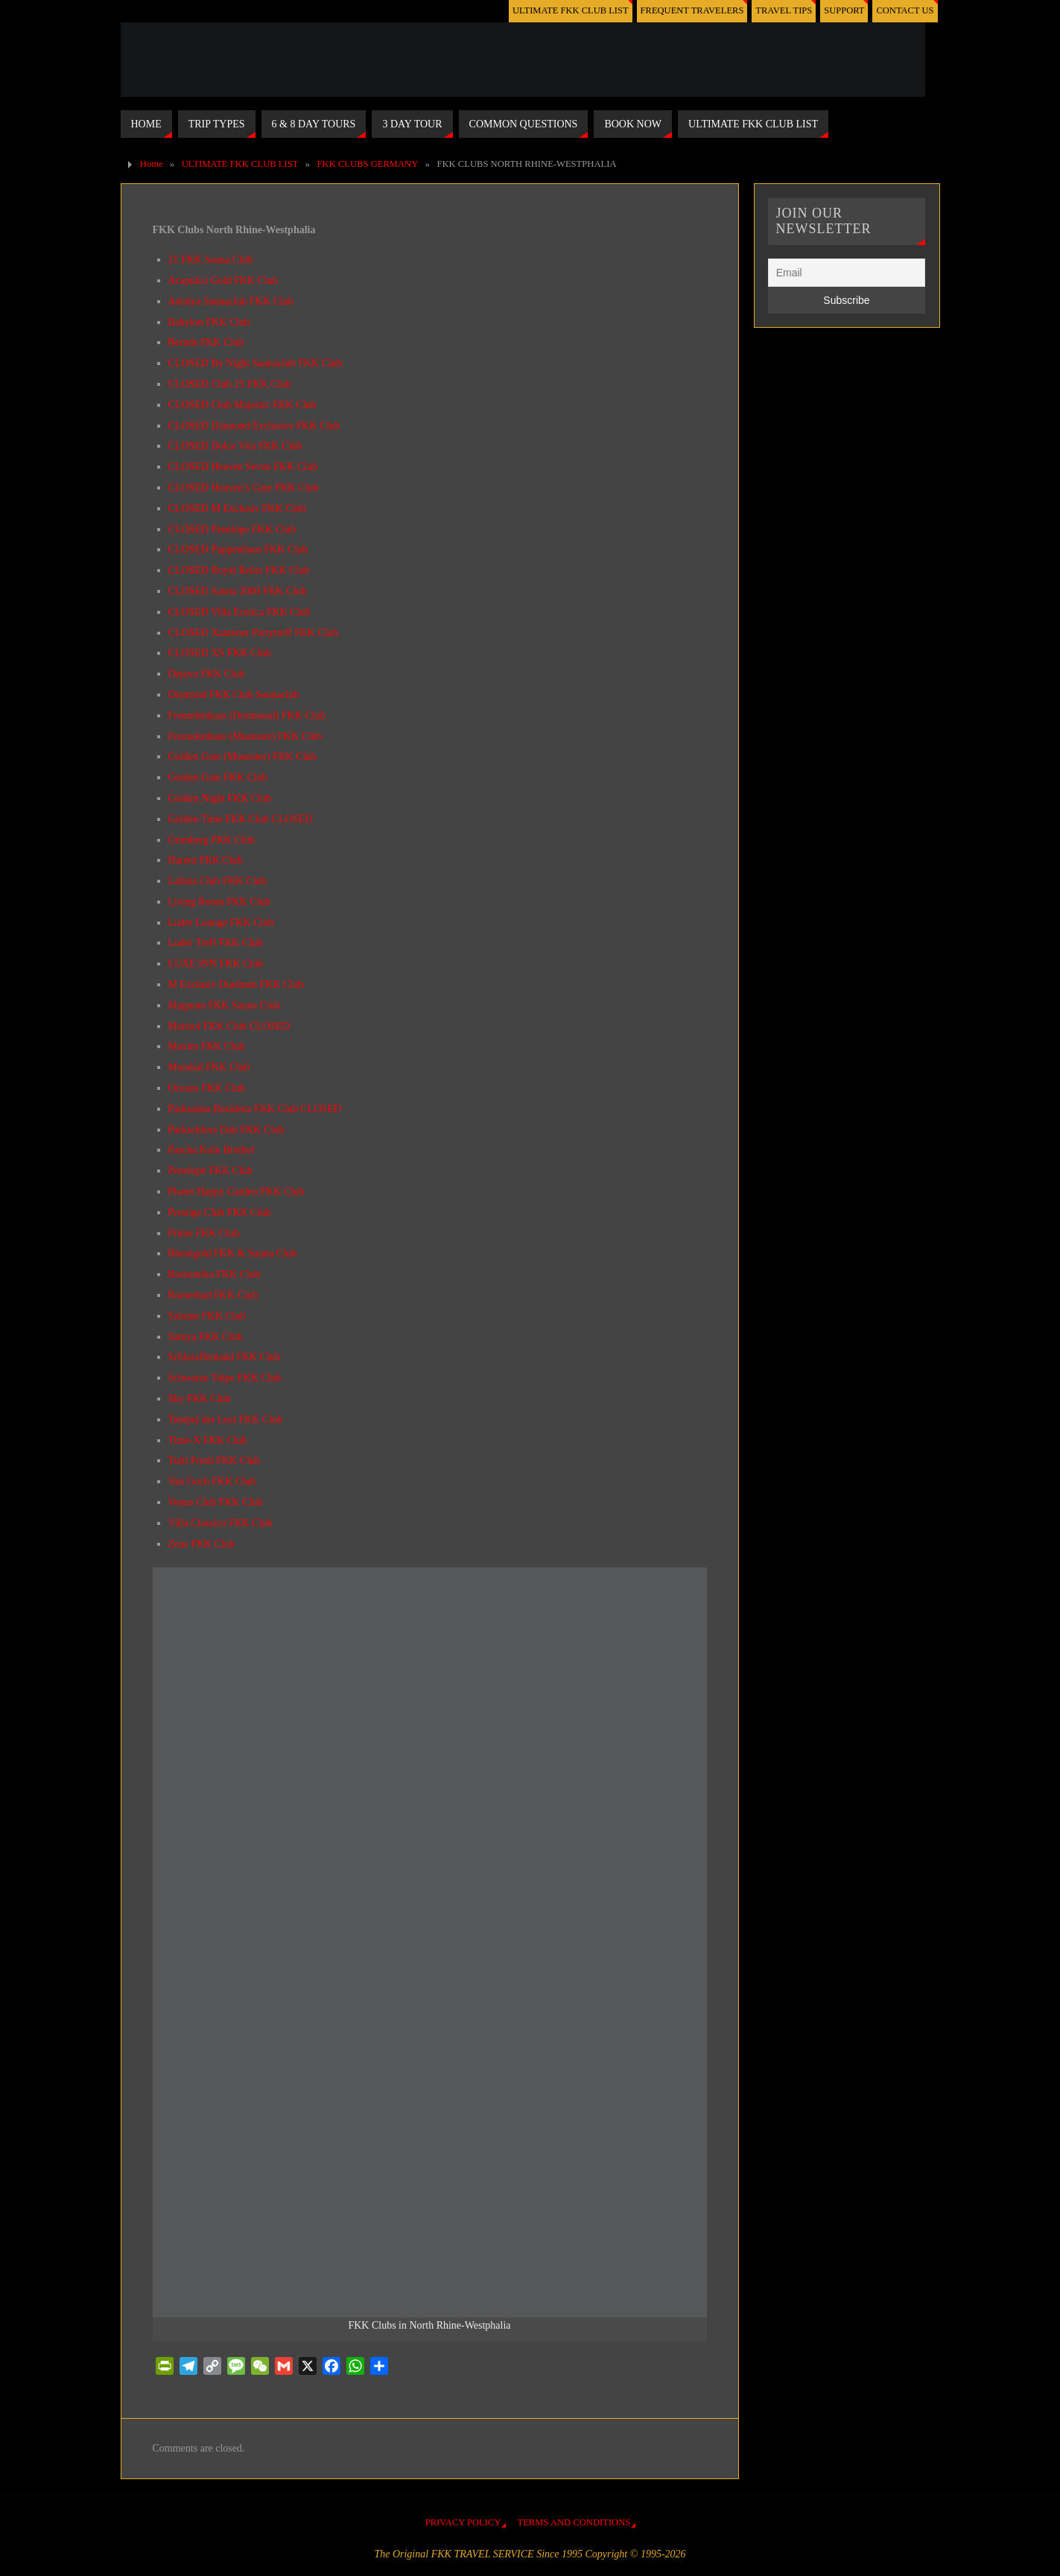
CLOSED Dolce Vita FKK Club (235, 445)
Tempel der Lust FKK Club (225, 1419)
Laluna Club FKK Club (217, 880)
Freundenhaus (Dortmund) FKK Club (247, 715)
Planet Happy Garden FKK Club (236, 1191)
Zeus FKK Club (201, 1543)
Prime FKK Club (204, 1233)
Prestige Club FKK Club (219, 1212)
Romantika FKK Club (214, 1274)
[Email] (847, 272)
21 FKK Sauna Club (210, 259)
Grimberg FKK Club (211, 840)
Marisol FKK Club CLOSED (229, 1026)
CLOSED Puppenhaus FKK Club (238, 549)
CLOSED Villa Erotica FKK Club (239, 612)
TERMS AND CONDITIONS (573, 2522)
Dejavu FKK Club (206, 673)
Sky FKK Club (199, 1398)
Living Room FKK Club (219, 901)
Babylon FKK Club (209, 322)
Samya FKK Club (205, 1336)
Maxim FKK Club (206, 1046)
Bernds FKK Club (206, 342)
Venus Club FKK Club (215, 1502)
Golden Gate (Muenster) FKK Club (242, 756)
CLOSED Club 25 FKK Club (229, 384)
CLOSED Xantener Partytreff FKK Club (253, 632)
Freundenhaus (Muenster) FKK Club (245, 736)
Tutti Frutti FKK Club (214, 1460)
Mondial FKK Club (209, 1067)
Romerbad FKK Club (213, 1295)
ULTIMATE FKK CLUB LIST (568, 10)
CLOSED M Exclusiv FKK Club (237, 508)
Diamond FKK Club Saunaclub (233, 694)
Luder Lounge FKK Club (221, 922)
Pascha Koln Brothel (211, 1149)
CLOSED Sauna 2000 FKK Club (237, 591)
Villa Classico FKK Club (220, 1523)
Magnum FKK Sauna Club (224, 1005)
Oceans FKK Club (206, 1088)
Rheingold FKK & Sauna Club (232, 1253)
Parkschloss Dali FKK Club (226, 1129)
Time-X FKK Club (207, 1440)
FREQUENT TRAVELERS (690, 10)
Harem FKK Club (205, 860)
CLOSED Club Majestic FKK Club (242, 404)
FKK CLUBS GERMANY (368, 164)
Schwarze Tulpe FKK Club (225, 1377)
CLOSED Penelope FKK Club (232, 529)
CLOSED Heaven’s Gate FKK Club (243, 487)
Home (151, 164)
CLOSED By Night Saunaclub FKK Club (255, 363)
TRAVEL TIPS (783, 10)
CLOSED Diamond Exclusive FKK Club (254, 425)
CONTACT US (904, 10)
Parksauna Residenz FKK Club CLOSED (255, 1108)
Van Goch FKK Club (212, 1481)
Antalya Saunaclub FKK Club (230, 301)
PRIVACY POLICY (463, 2522)
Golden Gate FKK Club (217, 777)
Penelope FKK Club (210, 1170)
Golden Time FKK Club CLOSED (240, 819)
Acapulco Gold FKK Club (223, 280)
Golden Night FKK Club (220, 798)
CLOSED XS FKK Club (219, 653)
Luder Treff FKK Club (215, 942)
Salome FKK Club (207, 1316)
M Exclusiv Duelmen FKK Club (236, 984)
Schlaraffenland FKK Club (224, 1356)
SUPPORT (843, 10)
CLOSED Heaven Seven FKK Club (243, 466)
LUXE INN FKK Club (216, 963)
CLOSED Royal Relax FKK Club (239, 570)
